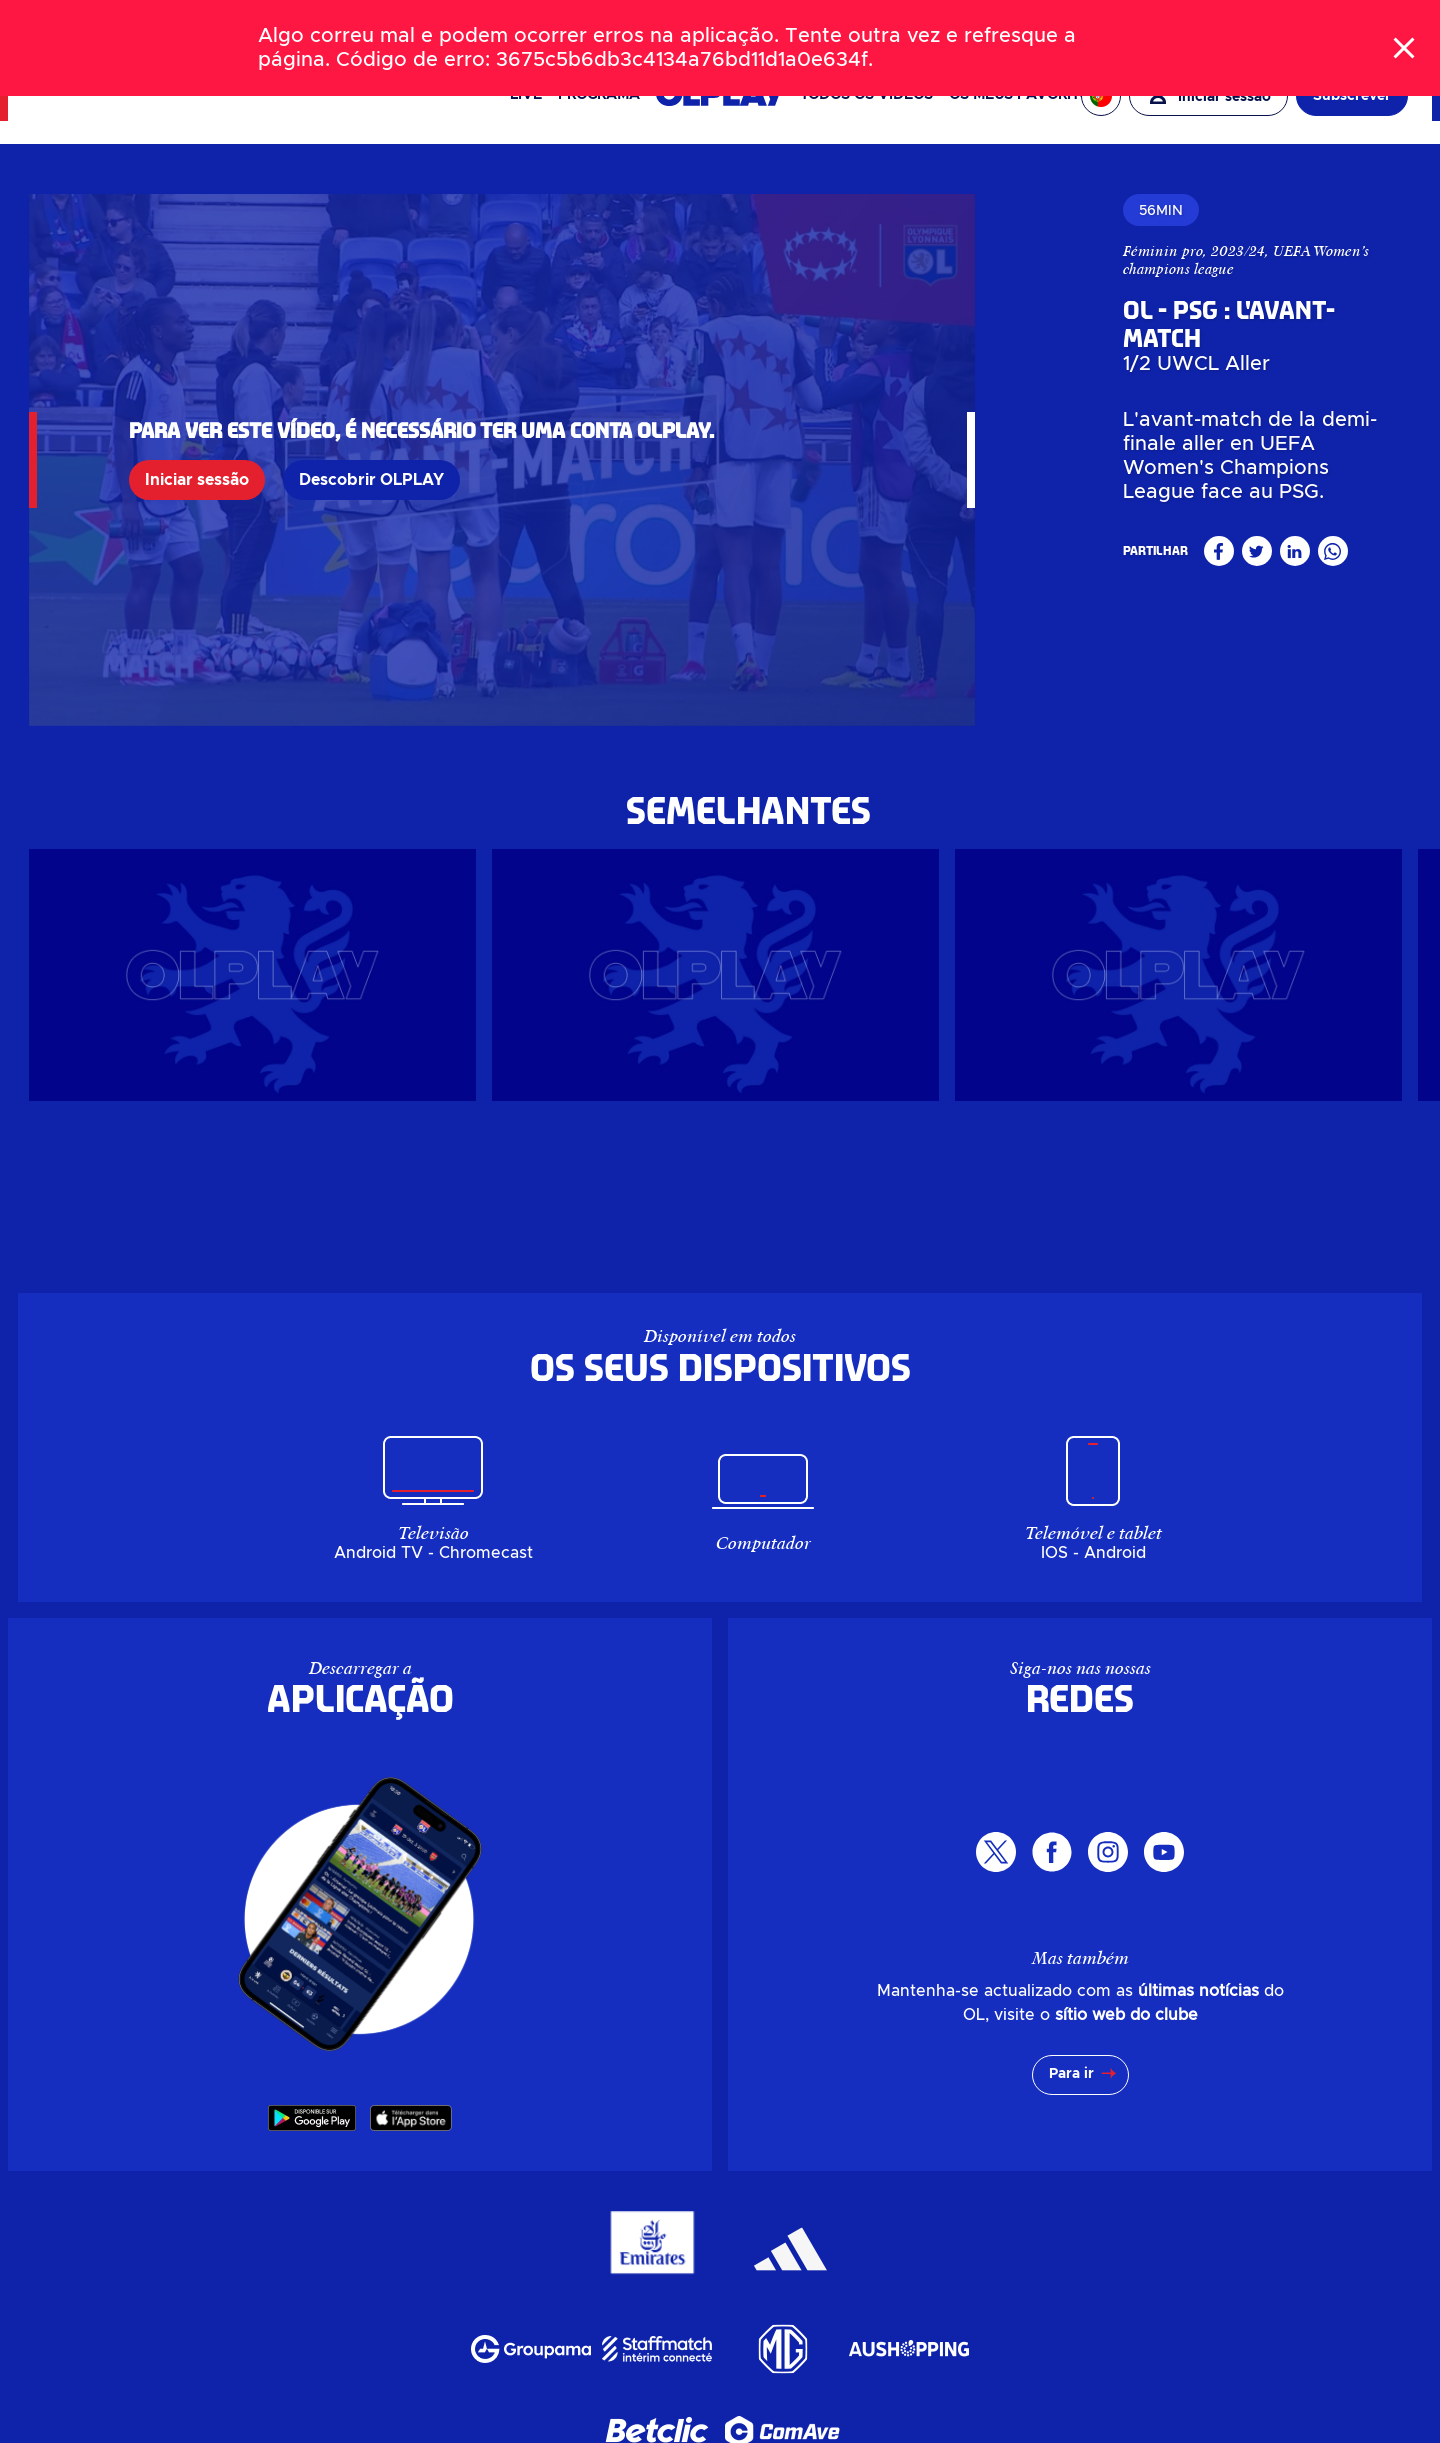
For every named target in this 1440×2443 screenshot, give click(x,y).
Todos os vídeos (866, 95)
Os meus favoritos (1024, 95)
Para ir (1071, 2023)
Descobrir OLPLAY (371, 454)
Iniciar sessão (197, 454)
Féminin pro (979, 251)
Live (526, 95)
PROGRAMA (599, 95)
